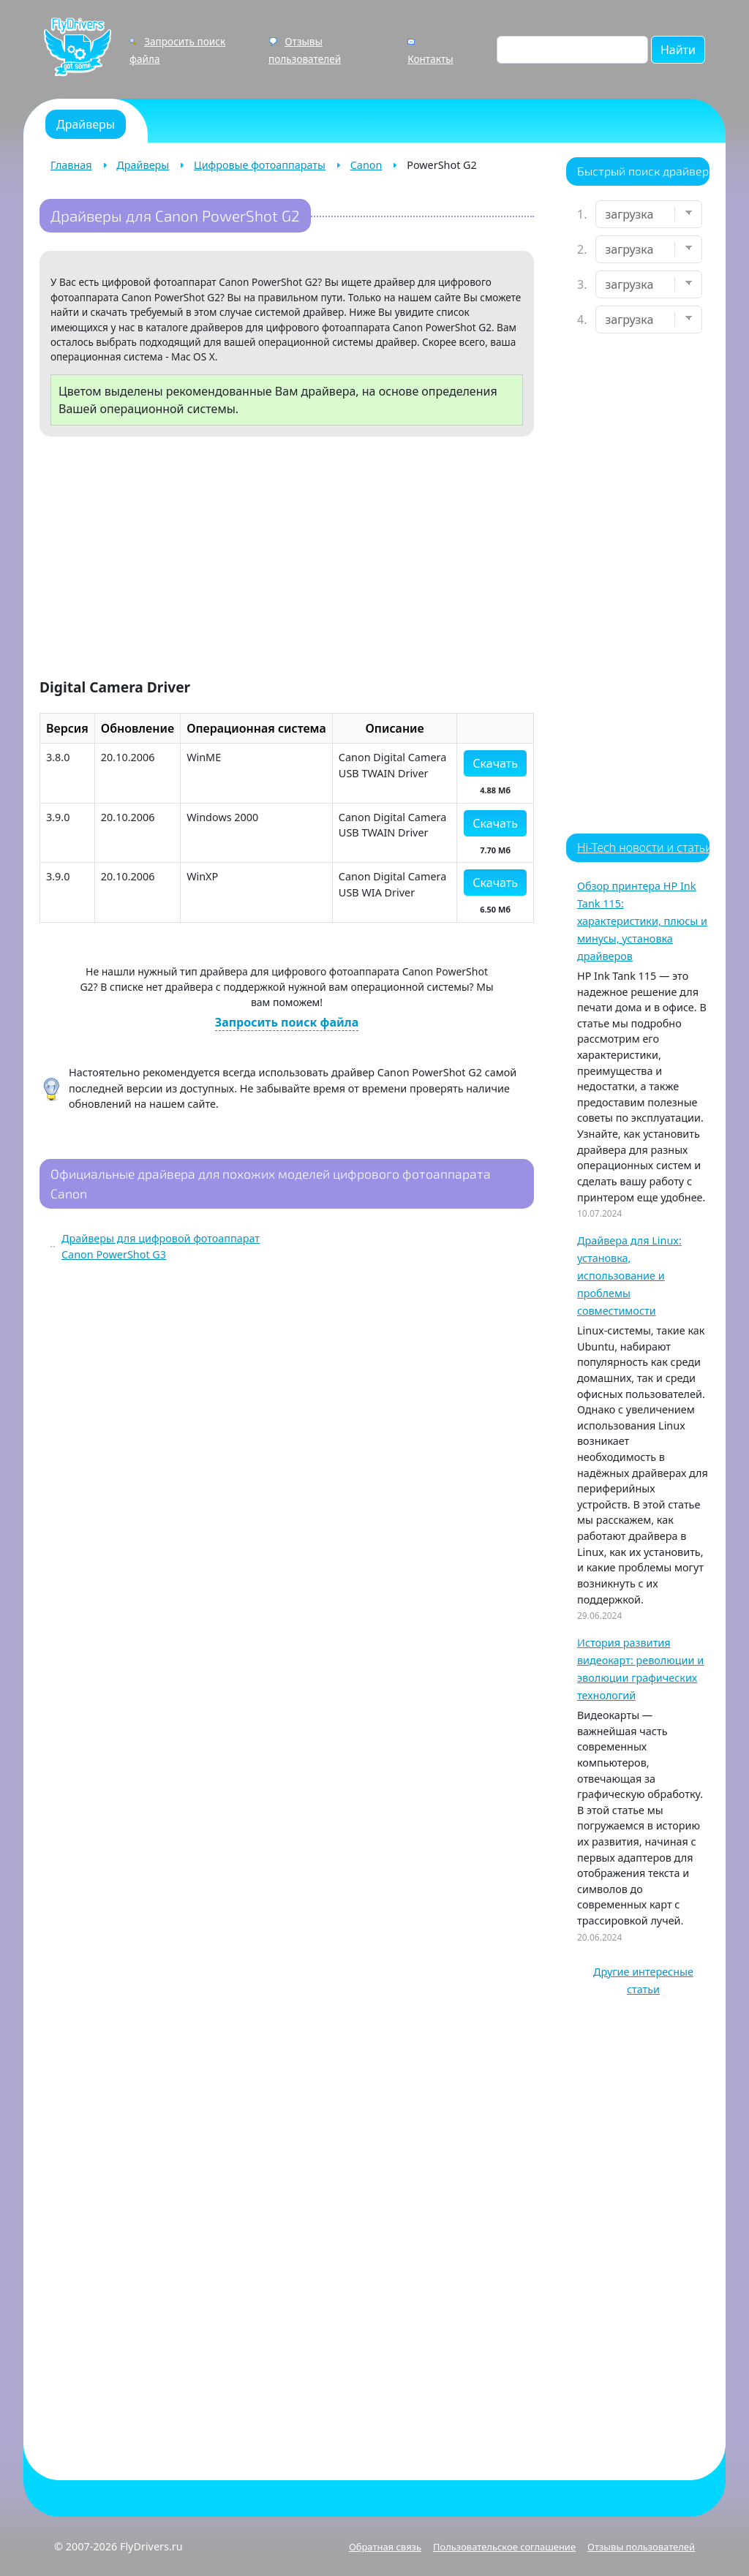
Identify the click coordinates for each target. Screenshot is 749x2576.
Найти (678, 50)
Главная (71, 165)
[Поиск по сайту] (572, 50)
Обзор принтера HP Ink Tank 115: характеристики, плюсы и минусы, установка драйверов (642, 921)
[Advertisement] (286, 560)
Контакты (430, 59)
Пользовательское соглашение (504, 2546)
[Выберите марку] (648, 249)
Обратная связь (385, 2546)
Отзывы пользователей (641, 2546)
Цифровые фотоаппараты (259, 165)
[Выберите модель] (648, 284)
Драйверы (142, 165)
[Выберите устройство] (648, 214)
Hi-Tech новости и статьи (644, 847)
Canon (366, 165)
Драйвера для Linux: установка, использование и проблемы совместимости (629, 1276)
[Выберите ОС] (648, 319)
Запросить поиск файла (287, 1022)
